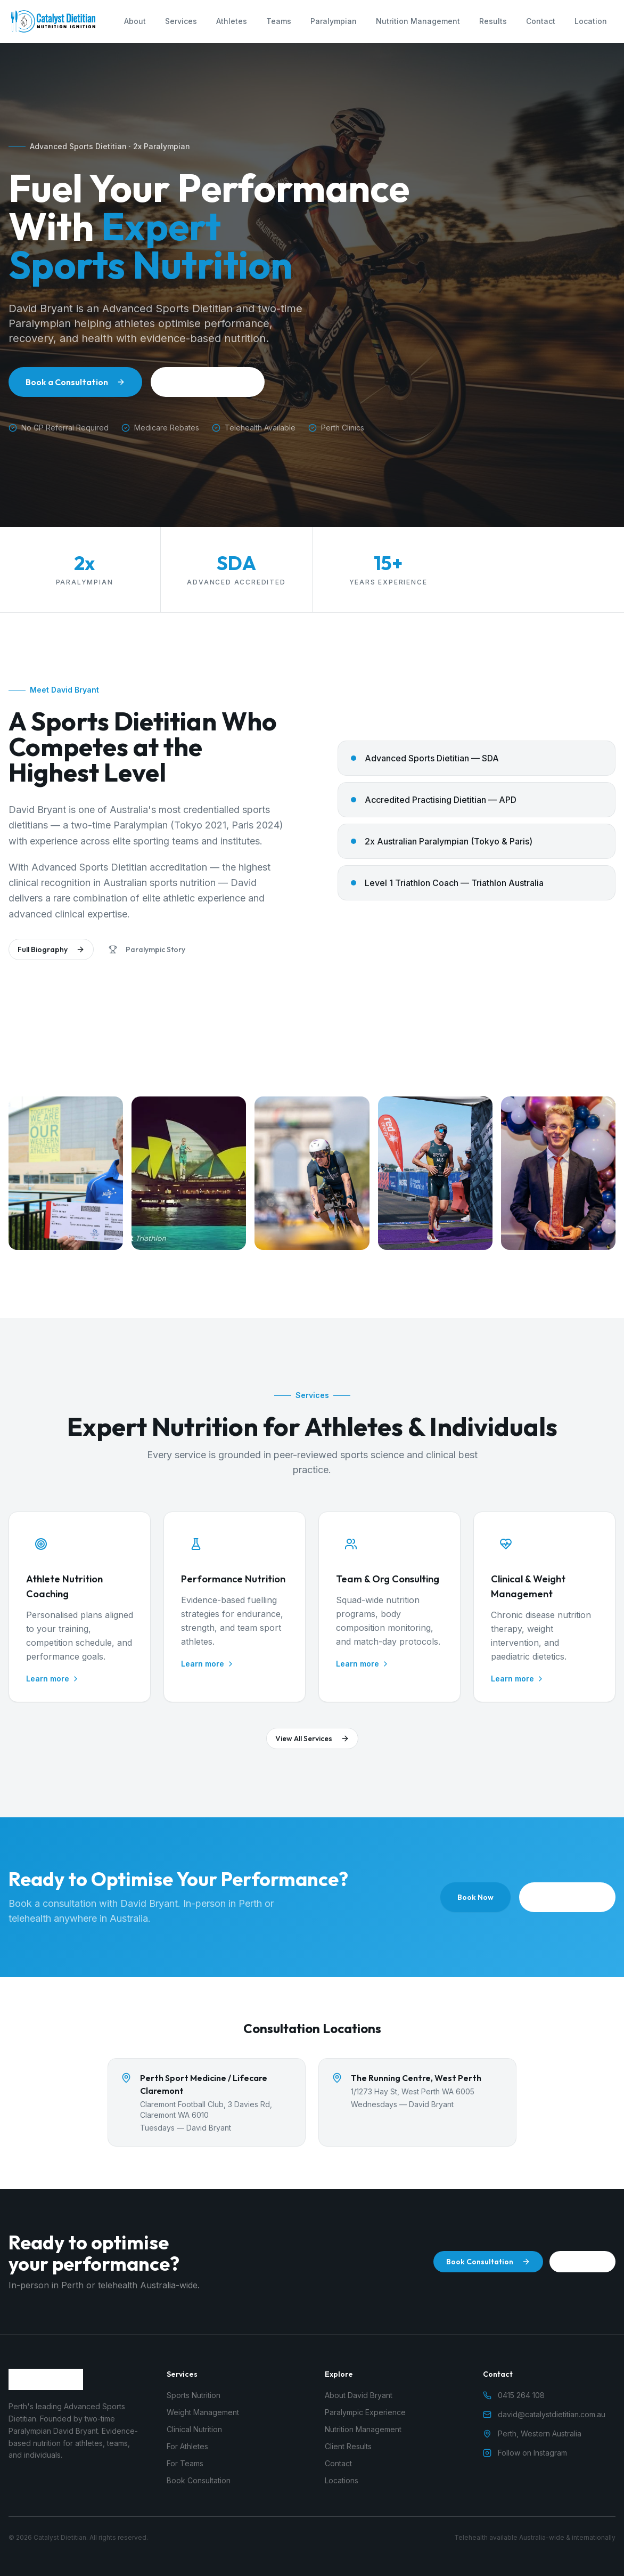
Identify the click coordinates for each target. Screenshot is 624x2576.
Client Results (348, 2446)
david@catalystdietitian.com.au (544, 2414)
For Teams (185, 2463)
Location (590, 21)
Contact (540, 21)
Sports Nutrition (193, 2395)
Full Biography (51, 952)
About (135, 21)
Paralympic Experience (365, 2412)
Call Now (582, 2261)
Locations (341, 2480)
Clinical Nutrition (194, 2429)
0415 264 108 (567, 1897)
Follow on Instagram (525, 2452)
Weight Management (203, 2412)
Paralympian (333, 21)
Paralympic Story (147, 952)
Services (181, 21)
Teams (278, 21)
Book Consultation (488, 2261)
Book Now (475, 1897)
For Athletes (187, 2446)
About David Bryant (207, 382)
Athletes (231, 21)
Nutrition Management (418, 21)
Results (493, 21)
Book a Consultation (75, 382)
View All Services (312, 1742)
